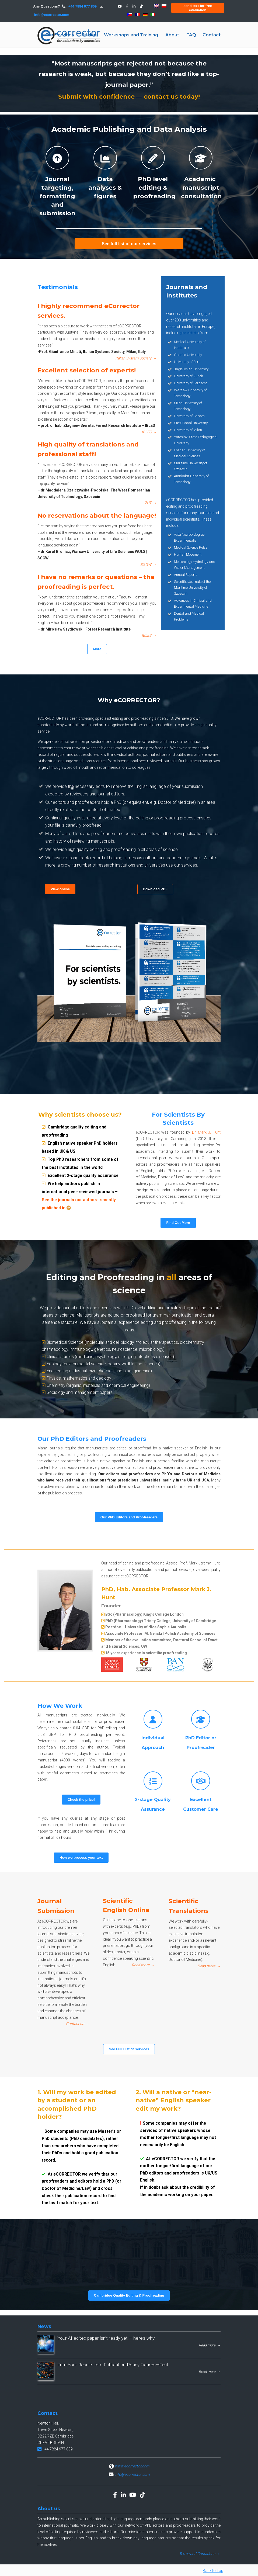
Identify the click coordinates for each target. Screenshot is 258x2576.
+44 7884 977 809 (82, 6)
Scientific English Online (128, 1924)
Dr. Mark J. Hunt (206, 1132)
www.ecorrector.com (132, 2466)
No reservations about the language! (97, 530)
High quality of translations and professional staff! (94, 464)
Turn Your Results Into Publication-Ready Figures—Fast (112, 2364)
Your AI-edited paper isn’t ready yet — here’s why (106, 2338)
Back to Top (213, 2570)
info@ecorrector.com (51, 15)
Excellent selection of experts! (94, 390)
